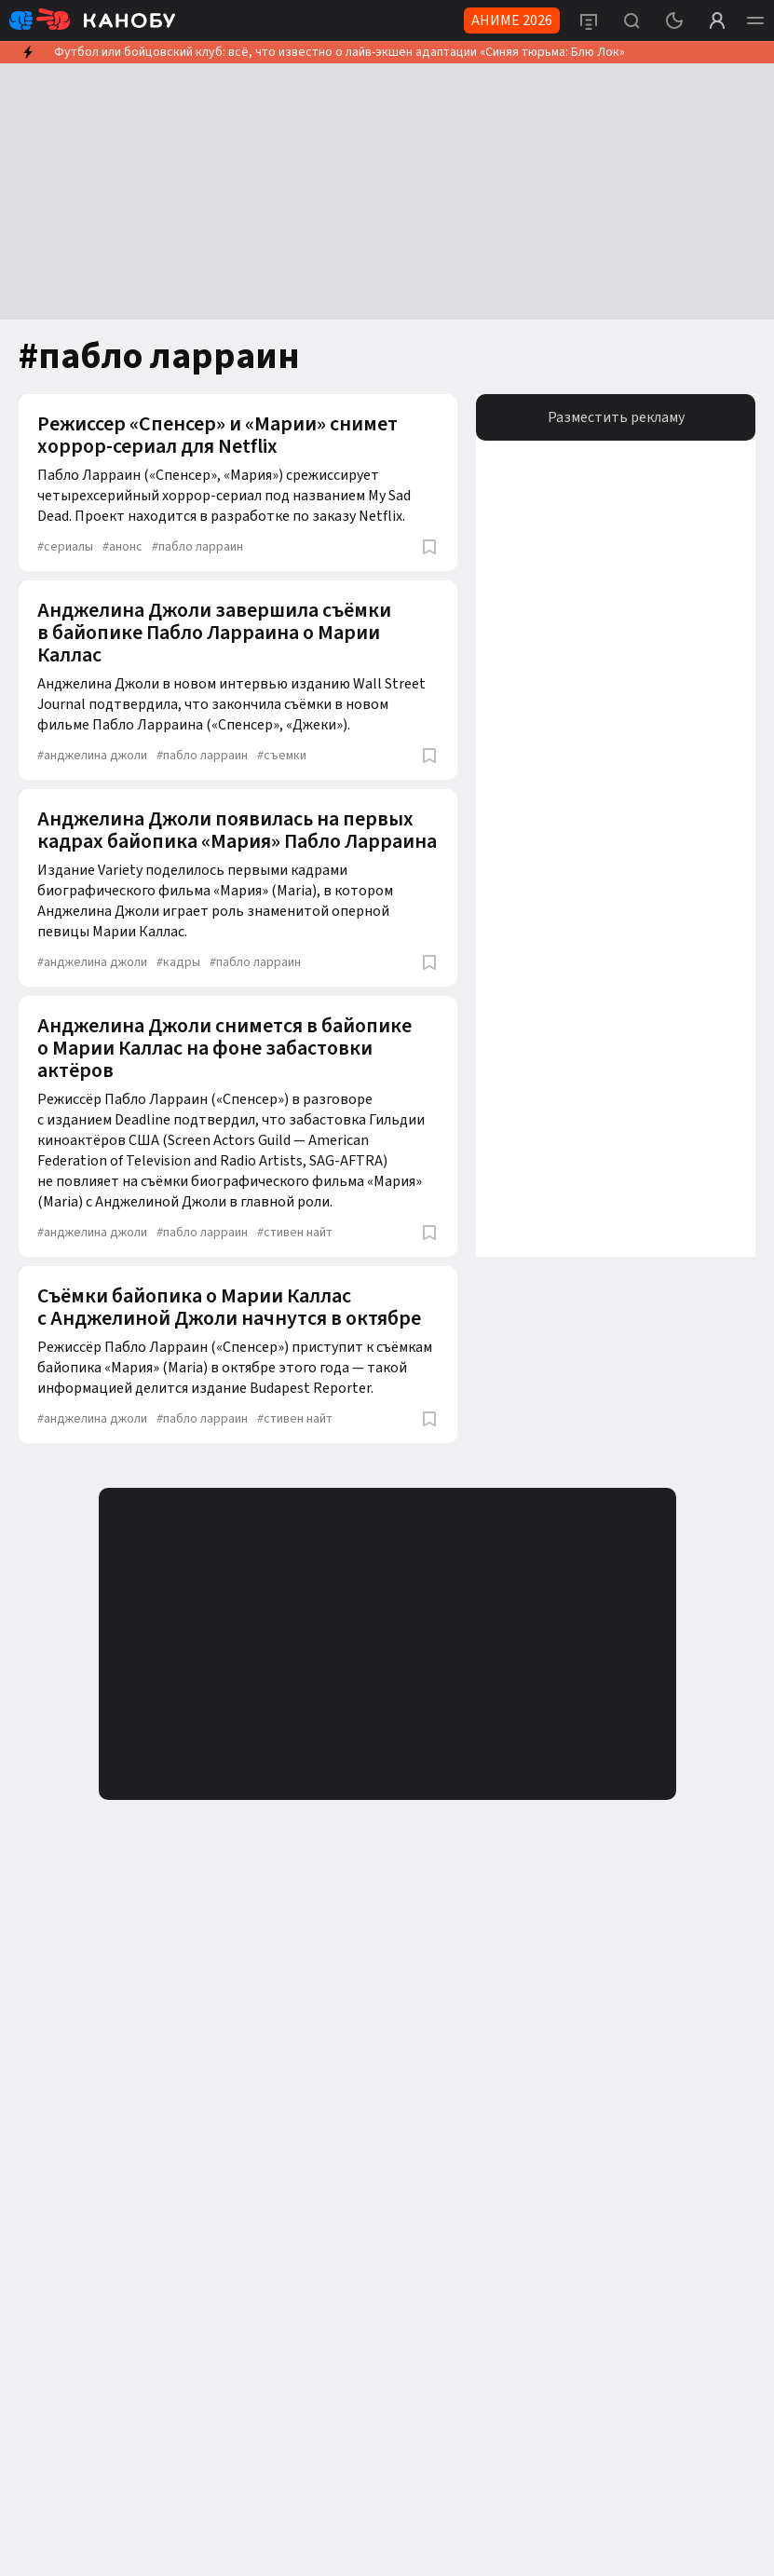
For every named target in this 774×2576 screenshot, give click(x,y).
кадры (178, 962)
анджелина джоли (92, 755)
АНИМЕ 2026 (511, 20)
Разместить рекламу (616, 417)
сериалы (65, 547)
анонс (122, 547)
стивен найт (295, 1232)
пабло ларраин (197, 547)
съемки (281, 755)
